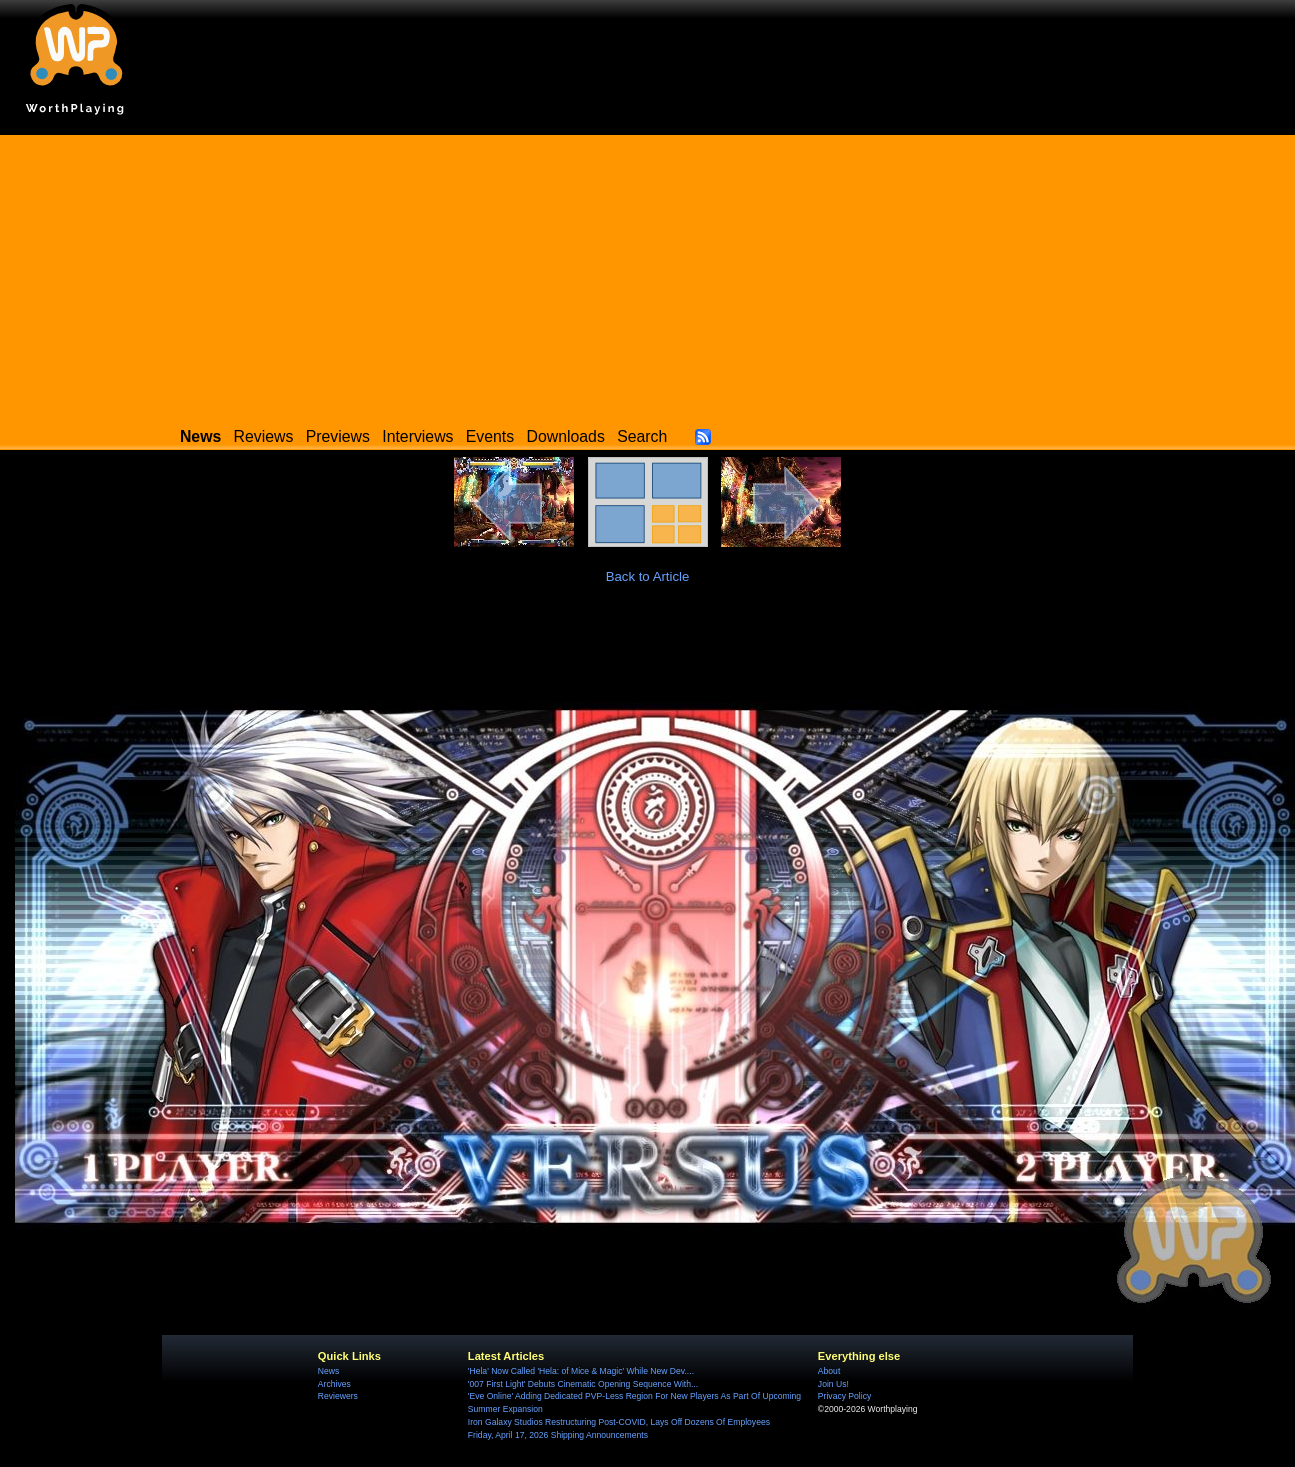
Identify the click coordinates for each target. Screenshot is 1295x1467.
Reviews (264, 436)
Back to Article (648, 576)
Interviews (417, 436)
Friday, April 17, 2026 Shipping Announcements (558, 1435)
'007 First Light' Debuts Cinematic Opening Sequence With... (583, 1384)
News (328, 1371)
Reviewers (338, 1396)
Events (490, 436)
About (829, 1371)
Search (642, 436)
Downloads (566, 436)
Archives (334, 1384)
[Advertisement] (648, 275)
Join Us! (833, 1384)
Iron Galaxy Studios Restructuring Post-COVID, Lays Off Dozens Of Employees (619, 1422)
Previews (338, 436)
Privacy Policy (844, 1396)
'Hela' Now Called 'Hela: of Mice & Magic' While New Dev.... (581, 1371)
